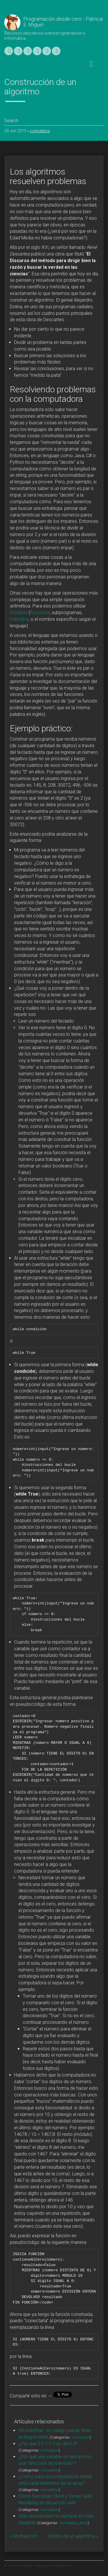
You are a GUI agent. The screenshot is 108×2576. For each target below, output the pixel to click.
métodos (19, 619)
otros (83, 2522)
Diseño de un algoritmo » (73, 2536)
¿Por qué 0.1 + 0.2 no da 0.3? (48, 2443)
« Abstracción (23, 2536)
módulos (19, 612)
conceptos (40, 130)
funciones (40, 612)
